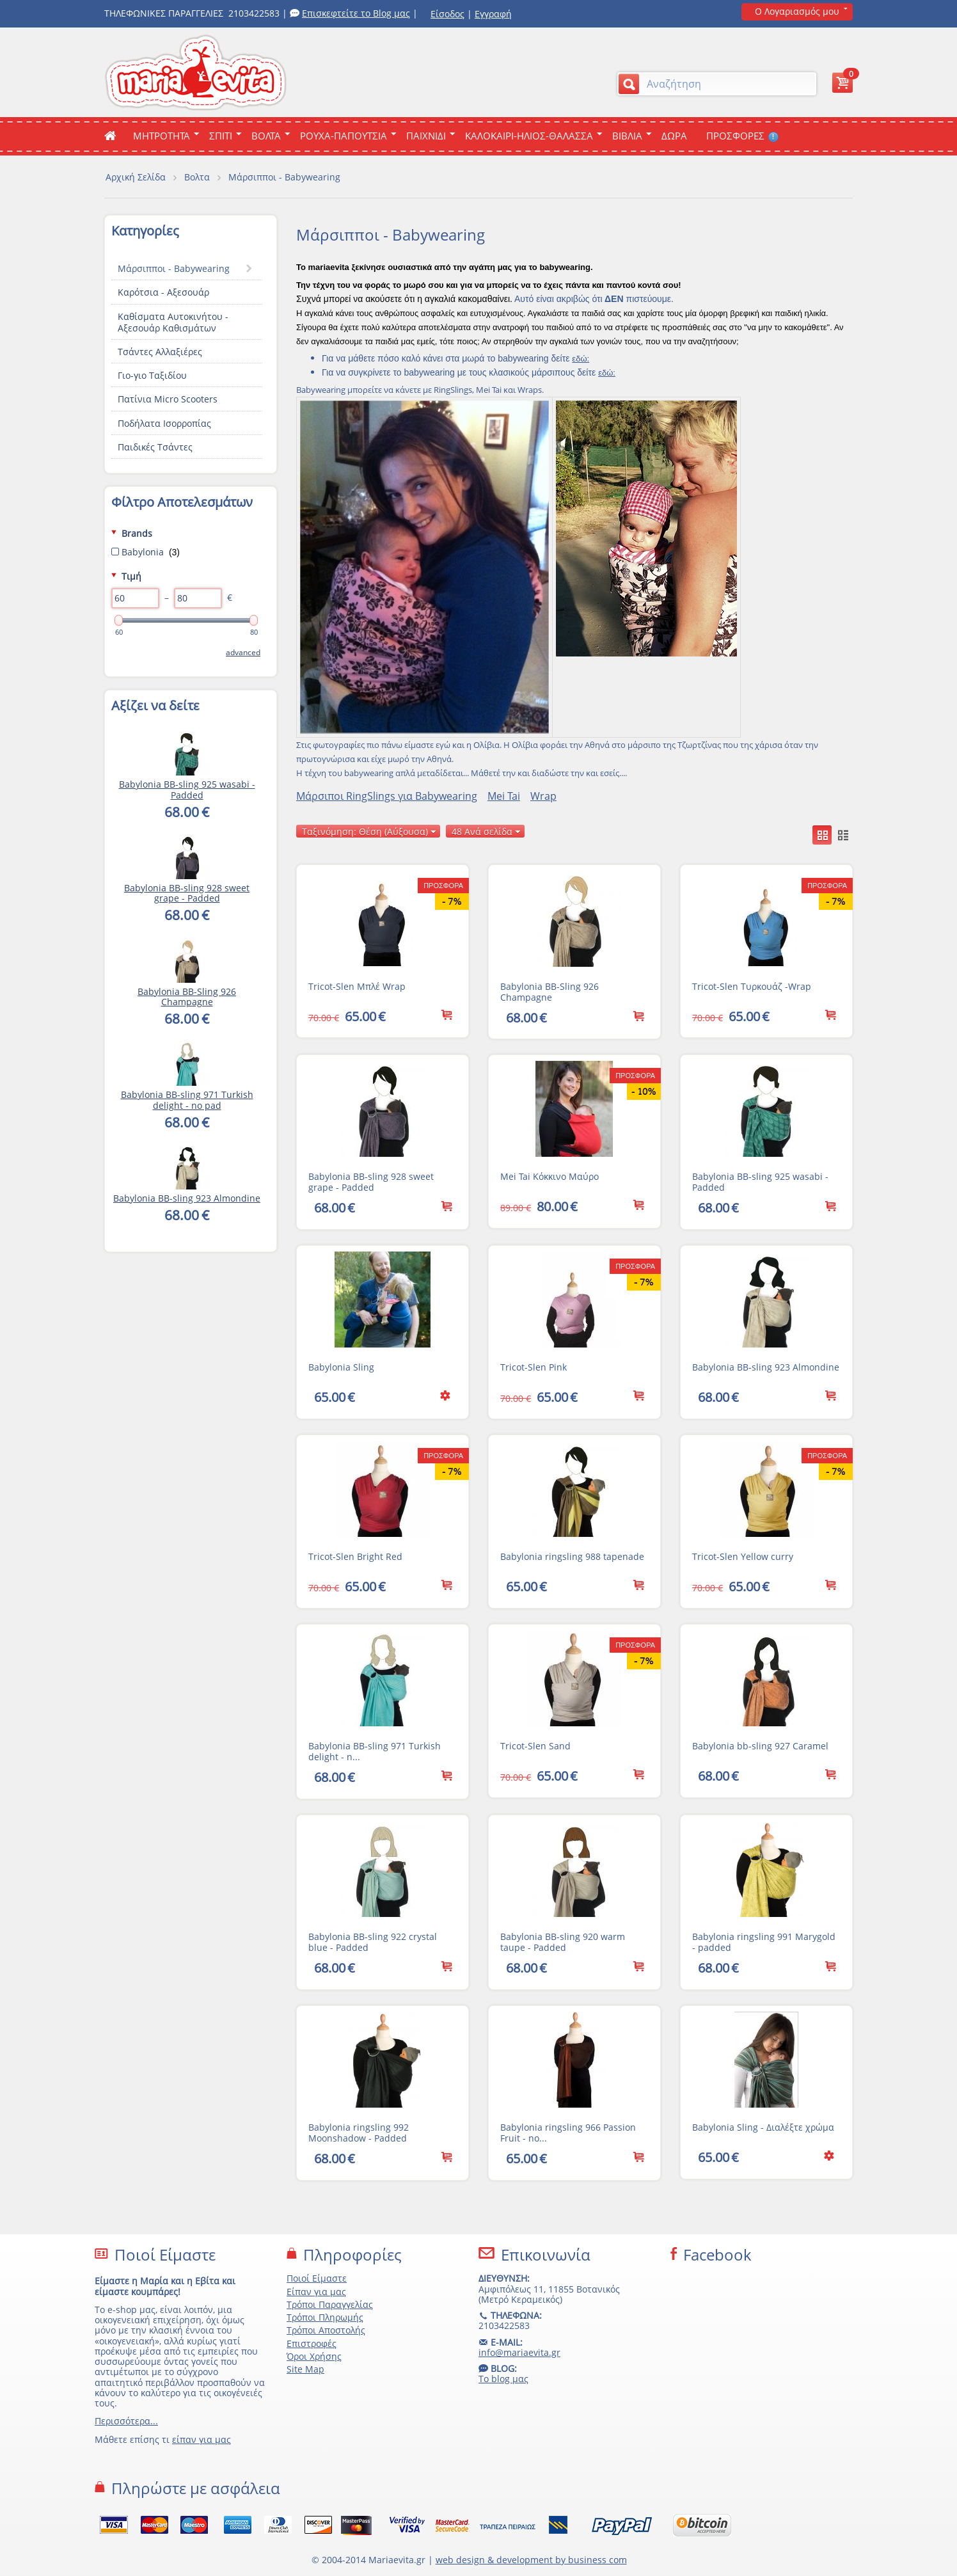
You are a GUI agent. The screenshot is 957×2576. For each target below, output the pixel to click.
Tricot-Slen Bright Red (355, 1556)
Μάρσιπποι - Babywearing (174, 268)
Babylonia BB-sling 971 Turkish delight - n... (374, 1751)
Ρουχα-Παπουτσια (343, 135)
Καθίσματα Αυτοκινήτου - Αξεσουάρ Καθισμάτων (173, 322)
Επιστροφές (311, 2343)
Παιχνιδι (426, 135)
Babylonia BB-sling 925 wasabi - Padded (760, 1181)
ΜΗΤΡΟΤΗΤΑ (161, 135)
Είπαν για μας (316, 2292)
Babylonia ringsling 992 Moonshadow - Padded (358, 2132)
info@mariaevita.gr (519, 2352)
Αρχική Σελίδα (136, 177)
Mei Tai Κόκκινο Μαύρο (549, 1176)
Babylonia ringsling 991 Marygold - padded (763, 1941)
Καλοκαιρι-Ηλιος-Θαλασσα (529, 135)
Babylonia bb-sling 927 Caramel (760, 1746)
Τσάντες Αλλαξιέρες (160, 352)
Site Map (305, 2369)
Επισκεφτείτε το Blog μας (356, 13)
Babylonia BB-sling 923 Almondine (765, 1367)
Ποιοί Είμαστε (317, 2278)
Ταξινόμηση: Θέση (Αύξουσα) (369, 831)
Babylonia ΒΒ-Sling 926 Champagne (549, 991)
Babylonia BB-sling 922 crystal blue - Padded (372, 1941)
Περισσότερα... (126, 2421)
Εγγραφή (493, 14)
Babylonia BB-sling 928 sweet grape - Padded (371, 1181)
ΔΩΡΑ (674, 135)
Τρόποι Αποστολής (326, 2330)
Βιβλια (627, 135)
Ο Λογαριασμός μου (797, 11)
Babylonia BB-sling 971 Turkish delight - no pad (187, 1099)
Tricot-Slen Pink (533, 1367)
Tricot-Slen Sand (535, 1746)
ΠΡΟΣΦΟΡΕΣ (742, 135)
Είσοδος (447, 14)
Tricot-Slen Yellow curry (742, 1556)
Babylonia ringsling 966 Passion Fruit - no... (568, 2132)
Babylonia (145, 552)
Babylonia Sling (341, 1367)
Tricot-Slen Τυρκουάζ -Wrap (751, 986)
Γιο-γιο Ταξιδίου (152, 375)
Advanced (243, 652)
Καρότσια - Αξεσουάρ (163, 292)
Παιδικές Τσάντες (155, 447)
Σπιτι (220, 135)
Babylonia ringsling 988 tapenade (572, 1556)
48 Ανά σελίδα (486, 831)
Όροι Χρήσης (314, 2356)
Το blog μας (503, 2379)
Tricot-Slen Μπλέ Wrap (357, 986)
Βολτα (266, 135)
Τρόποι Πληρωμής (325, 2317)
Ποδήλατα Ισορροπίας (164, 423)
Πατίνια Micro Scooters (167, 399)
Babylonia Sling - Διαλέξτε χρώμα (763, 2127)
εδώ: (580, 358)
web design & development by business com (531, 2560)
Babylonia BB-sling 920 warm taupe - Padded (562, 1941)
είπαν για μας (201, 2439)
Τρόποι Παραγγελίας (330, 2304)
